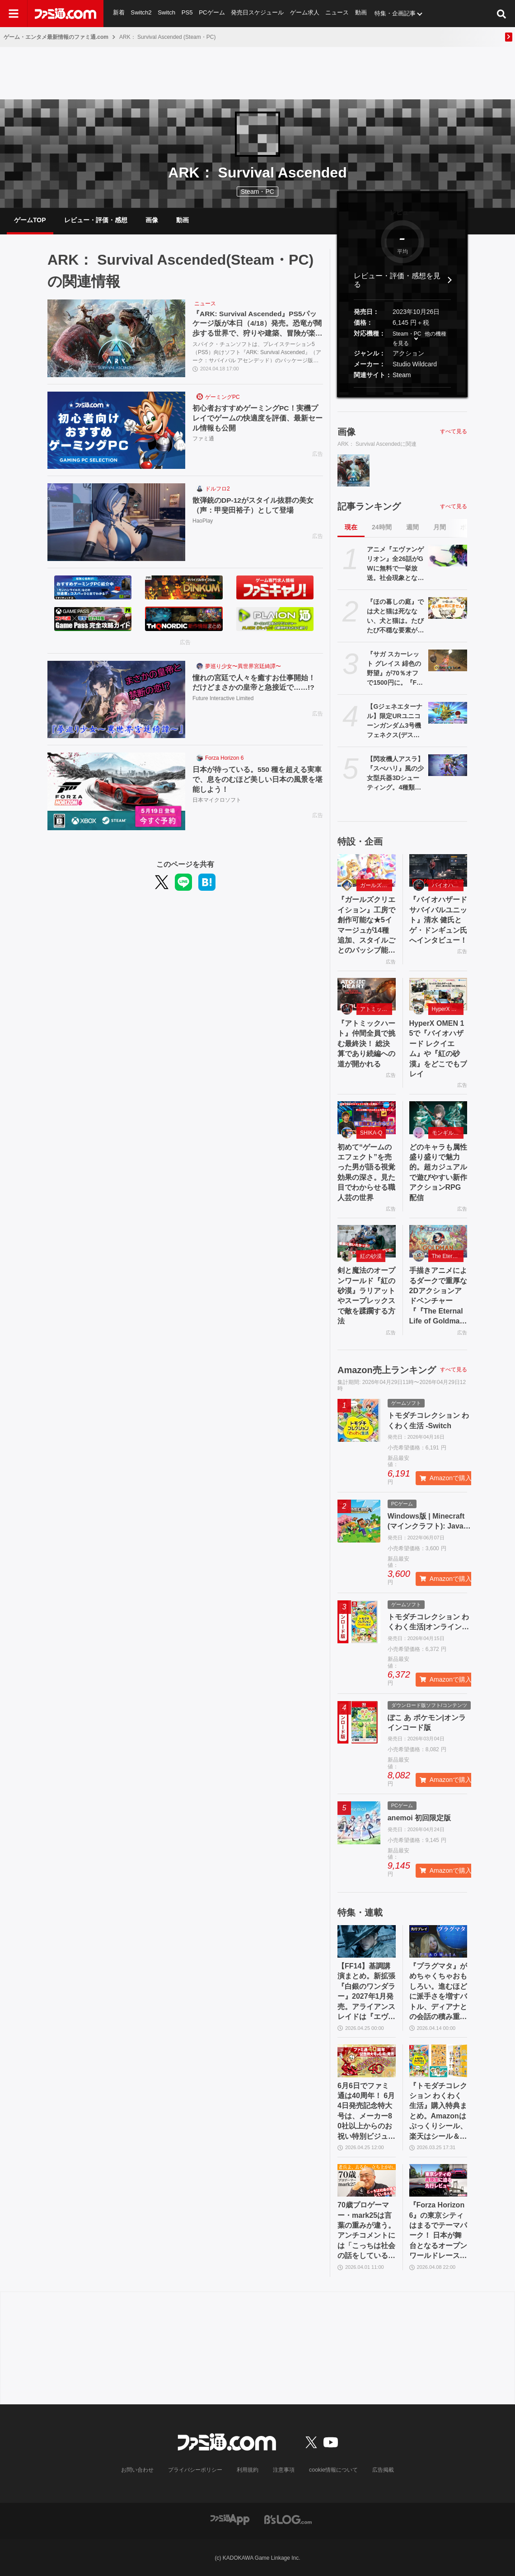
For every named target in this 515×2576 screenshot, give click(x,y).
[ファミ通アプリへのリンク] (230, 2519)
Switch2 (141, 13)
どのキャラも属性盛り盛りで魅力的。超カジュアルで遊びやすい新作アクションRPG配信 (438, 1172)
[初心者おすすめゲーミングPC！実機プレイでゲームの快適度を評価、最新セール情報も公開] (116, 430)
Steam (402, 375)
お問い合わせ (138, 2470)
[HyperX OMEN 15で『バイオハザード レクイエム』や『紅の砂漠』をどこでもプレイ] (438, 994)
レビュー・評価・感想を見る (397, 280)
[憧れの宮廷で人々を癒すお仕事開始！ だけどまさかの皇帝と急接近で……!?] (116, 700)
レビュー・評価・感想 (95, 220)
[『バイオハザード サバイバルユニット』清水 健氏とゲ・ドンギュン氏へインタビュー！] (438, 870)
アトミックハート (376, 1009)
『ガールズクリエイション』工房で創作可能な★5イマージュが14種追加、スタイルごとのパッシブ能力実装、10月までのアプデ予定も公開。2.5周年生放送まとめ (366, 925)
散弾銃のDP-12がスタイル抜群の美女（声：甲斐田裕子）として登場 (253, 505)
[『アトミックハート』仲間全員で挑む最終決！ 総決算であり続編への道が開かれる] (366, 994)
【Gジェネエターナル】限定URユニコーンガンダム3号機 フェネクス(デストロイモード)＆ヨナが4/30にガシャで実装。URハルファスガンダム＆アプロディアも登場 (395, 721)
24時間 (382, 527)
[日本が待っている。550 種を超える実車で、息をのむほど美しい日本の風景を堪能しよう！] (116, 791)
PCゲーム (212, 13)
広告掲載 (382, 2470)
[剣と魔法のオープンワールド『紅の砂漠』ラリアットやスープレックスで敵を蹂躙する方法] (366, 1241)
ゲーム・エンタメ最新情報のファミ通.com (56, 37)
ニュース (338, 13)
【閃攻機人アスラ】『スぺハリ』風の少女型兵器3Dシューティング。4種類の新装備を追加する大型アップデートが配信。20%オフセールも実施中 (395, 773)
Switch (166, 13)
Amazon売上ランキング (386, 1370)
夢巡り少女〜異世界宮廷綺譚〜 (243, 666)
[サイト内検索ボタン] (501, 13)
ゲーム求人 (305, 13)
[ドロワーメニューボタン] (13, 13)
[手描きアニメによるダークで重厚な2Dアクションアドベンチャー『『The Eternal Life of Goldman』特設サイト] (438, 1241)
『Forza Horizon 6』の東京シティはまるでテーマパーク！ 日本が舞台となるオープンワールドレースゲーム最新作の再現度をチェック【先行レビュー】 (438, 2231)
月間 (439, 527)
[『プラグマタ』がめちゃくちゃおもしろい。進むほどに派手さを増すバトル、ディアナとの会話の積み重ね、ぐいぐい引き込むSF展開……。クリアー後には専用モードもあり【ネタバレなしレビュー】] (438, 1941)
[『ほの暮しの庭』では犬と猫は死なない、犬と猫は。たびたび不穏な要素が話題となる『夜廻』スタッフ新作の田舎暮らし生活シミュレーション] (447, 608)
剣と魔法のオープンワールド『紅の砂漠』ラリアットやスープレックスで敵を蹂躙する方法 (366, 1296)
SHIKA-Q (371, 1133)
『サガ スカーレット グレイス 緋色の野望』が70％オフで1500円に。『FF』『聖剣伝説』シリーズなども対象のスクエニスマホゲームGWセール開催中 (395, 668)
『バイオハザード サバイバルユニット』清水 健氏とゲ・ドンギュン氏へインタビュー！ (438, 920)
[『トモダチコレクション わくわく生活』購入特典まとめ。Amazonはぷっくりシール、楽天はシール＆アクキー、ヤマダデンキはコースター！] (438, 2060)
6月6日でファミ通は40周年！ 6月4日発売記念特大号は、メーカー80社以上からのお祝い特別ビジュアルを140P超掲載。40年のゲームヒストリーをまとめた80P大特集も (366, 2111)
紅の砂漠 (371, 1256)
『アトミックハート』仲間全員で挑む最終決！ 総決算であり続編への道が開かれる (366, 1043)
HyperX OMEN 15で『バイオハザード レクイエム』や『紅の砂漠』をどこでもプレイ (438, 1048)
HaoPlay (202, 522)
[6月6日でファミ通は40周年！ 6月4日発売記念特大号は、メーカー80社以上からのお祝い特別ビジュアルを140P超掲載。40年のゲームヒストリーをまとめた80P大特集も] (366, 2060)
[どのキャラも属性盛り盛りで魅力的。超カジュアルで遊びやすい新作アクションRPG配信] (438, 1117)
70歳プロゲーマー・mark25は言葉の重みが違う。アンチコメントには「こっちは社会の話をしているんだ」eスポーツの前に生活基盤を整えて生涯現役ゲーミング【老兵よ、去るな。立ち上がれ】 (366, 2231)
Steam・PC (407, 334)
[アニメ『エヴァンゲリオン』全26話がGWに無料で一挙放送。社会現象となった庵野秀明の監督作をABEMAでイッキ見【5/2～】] (447, 555)
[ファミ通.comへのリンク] (65, 13)
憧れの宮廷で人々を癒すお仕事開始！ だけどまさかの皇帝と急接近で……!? (257, 683)
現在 (351, 527)
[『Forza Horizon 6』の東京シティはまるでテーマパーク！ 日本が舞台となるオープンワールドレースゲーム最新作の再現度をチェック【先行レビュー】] (438, 2180)
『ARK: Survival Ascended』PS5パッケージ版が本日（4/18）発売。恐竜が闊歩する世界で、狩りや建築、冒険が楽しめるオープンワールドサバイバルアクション (257, 324)
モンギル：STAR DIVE (448, 1133)
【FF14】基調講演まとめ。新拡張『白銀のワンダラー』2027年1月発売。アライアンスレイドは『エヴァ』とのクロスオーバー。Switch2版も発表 (366, 1992)
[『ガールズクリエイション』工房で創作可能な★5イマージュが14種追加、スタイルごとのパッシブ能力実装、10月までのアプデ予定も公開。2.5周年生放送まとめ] (366, 870)
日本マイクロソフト (216, 801)
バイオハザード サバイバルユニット (448, 885)
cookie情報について (333, 2470)
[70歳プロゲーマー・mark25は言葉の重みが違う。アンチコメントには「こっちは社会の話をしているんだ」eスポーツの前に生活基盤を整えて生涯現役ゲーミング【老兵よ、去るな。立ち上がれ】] (366, 2180)
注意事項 (284, 2470)
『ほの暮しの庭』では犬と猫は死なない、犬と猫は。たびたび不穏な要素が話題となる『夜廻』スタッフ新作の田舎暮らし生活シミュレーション (395, 616)
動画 (362, 13)
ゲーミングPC (222, 397)
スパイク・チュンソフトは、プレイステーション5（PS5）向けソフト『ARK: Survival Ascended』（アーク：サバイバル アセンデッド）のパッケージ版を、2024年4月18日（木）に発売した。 (256, 353)
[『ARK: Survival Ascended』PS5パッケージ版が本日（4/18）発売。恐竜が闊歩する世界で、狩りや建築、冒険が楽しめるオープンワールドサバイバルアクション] (116, 338)
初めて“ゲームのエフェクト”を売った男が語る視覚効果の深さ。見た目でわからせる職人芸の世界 (366, 1172)
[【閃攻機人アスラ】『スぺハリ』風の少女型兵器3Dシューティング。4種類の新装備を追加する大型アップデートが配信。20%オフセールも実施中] (447, 765)
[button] (402, 387)
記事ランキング (369, 506)
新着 (119, 13)
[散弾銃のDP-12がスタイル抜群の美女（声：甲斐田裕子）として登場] (116, 522)
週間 (412, 527)
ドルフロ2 (217, 489)
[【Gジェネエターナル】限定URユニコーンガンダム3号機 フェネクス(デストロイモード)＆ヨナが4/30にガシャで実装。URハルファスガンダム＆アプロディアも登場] (447, 713)
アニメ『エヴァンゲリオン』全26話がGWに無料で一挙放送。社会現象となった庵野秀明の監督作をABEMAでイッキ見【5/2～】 (395, 564)
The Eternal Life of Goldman (448, 1256)
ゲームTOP (30, 220)
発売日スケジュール (257, 13)
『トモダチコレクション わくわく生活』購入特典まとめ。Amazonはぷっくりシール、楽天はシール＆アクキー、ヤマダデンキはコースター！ (438, 2111)
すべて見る (453, 431)
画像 (151, 220)
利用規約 (248, 2470)
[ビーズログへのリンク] (288, 2519)
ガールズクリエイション (376, 885)
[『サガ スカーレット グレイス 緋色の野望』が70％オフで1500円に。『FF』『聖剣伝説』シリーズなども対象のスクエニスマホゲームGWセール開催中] (447, 660)
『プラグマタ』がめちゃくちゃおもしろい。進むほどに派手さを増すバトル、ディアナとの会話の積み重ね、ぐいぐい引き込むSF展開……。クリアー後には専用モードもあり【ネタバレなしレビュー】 (438, 1992)
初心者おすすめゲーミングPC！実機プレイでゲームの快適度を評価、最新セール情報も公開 (257, 418)
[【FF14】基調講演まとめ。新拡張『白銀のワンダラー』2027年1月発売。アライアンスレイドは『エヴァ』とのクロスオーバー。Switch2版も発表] (366, 1941)
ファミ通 (203, 439)
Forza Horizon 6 (224, 758)
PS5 (187, 13)
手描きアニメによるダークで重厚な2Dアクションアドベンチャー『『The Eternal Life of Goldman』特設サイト (438, 1296)
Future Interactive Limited (222, 699)
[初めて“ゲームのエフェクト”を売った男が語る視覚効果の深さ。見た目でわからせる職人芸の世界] (366, 1117)
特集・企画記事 (396, 13)
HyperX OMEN (448, 1009)
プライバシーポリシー (196, 2470)
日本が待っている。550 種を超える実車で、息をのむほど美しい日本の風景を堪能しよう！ (257, 780)
